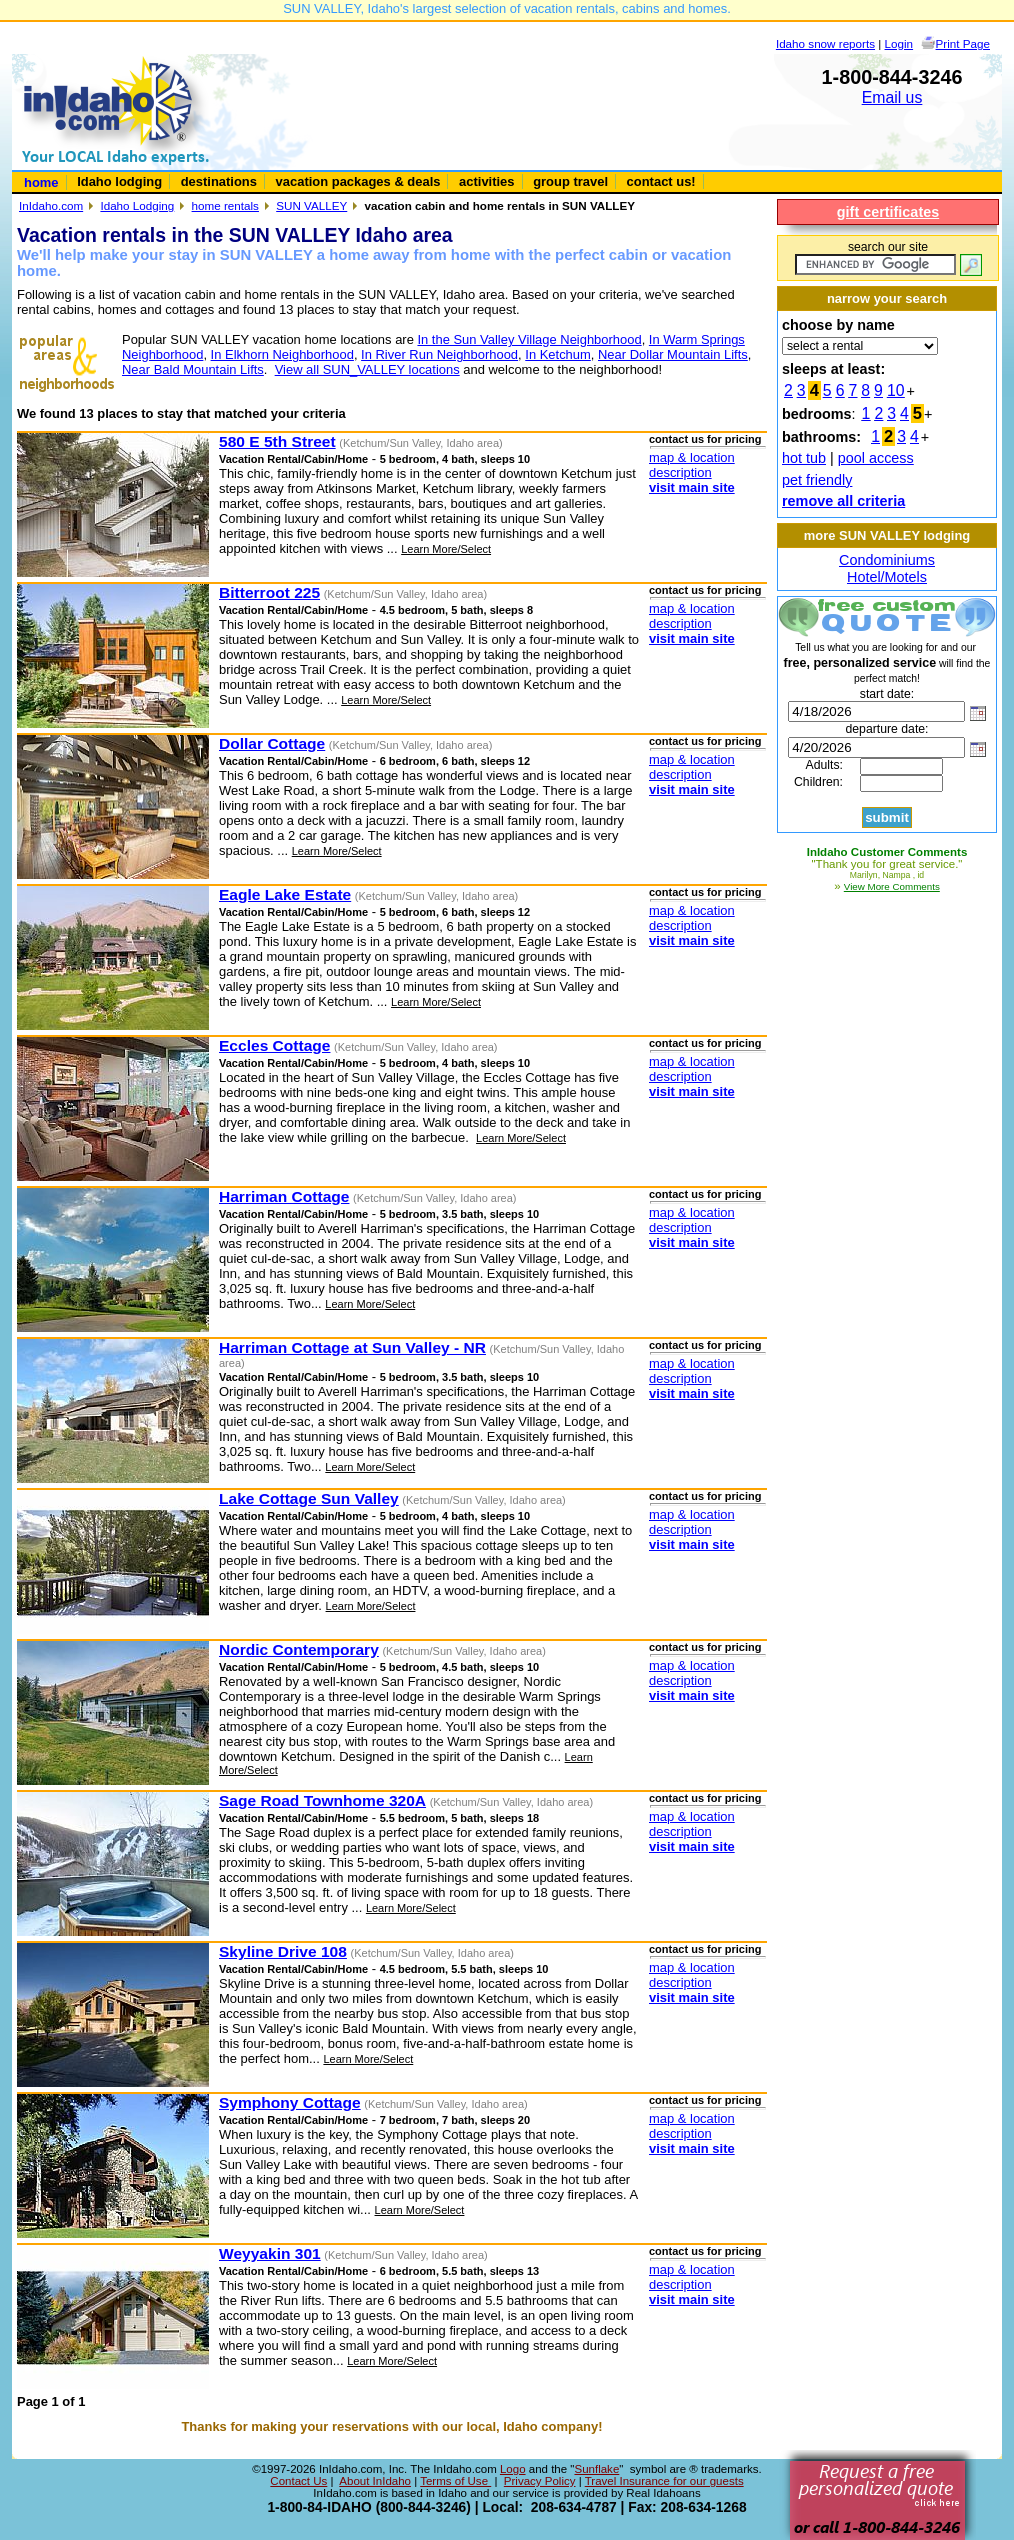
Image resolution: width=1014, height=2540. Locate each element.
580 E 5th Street (277, 441)
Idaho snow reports (825, 43)
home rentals (225, 205)
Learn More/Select (446, 549)
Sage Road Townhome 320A (322, 1800)
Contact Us (298, 2481)
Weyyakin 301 (270, 2253)
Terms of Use (455, 2481)
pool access (876, 458)
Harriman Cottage (284, 1196)
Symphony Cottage (290, 2102)
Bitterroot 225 (269, 592)
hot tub (804, 458)
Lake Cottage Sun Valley (309, 1498)
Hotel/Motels (887, 577)
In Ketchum (558, 354)
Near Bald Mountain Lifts (193, 369)
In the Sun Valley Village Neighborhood (529, 339)
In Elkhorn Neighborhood (282, 354)
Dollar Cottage (272, 743)
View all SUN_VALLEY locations (367, 369)
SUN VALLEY (311, 205)
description (680, 472)
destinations (219, 181)
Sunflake (596, 2469)
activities (486, 181)
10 (896, 390)
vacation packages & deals (358, 181)
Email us (892, 97)
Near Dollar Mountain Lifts (673, 354)
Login (899, 43)
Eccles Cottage (274, 1045)
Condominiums (887, 560)
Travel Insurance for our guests (664, 2481)
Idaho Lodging (137, 205)
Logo (513, 2469)
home (41, 182)
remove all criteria (843, 501)
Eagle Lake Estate (285, 894)
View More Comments (892, 886)
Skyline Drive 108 (283, 1951)
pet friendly (817, 480)
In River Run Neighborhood (439, 354)
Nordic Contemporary (299, 1649)
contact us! (661, 181)
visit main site (692, 487)
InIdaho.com (51, 205)
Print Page (963, 43)
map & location (692, 457)
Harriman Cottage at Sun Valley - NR (352, 1347)
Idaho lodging (119, 181)
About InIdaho (375, 2481)
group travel (570, 181)
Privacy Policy (540, 2481)
